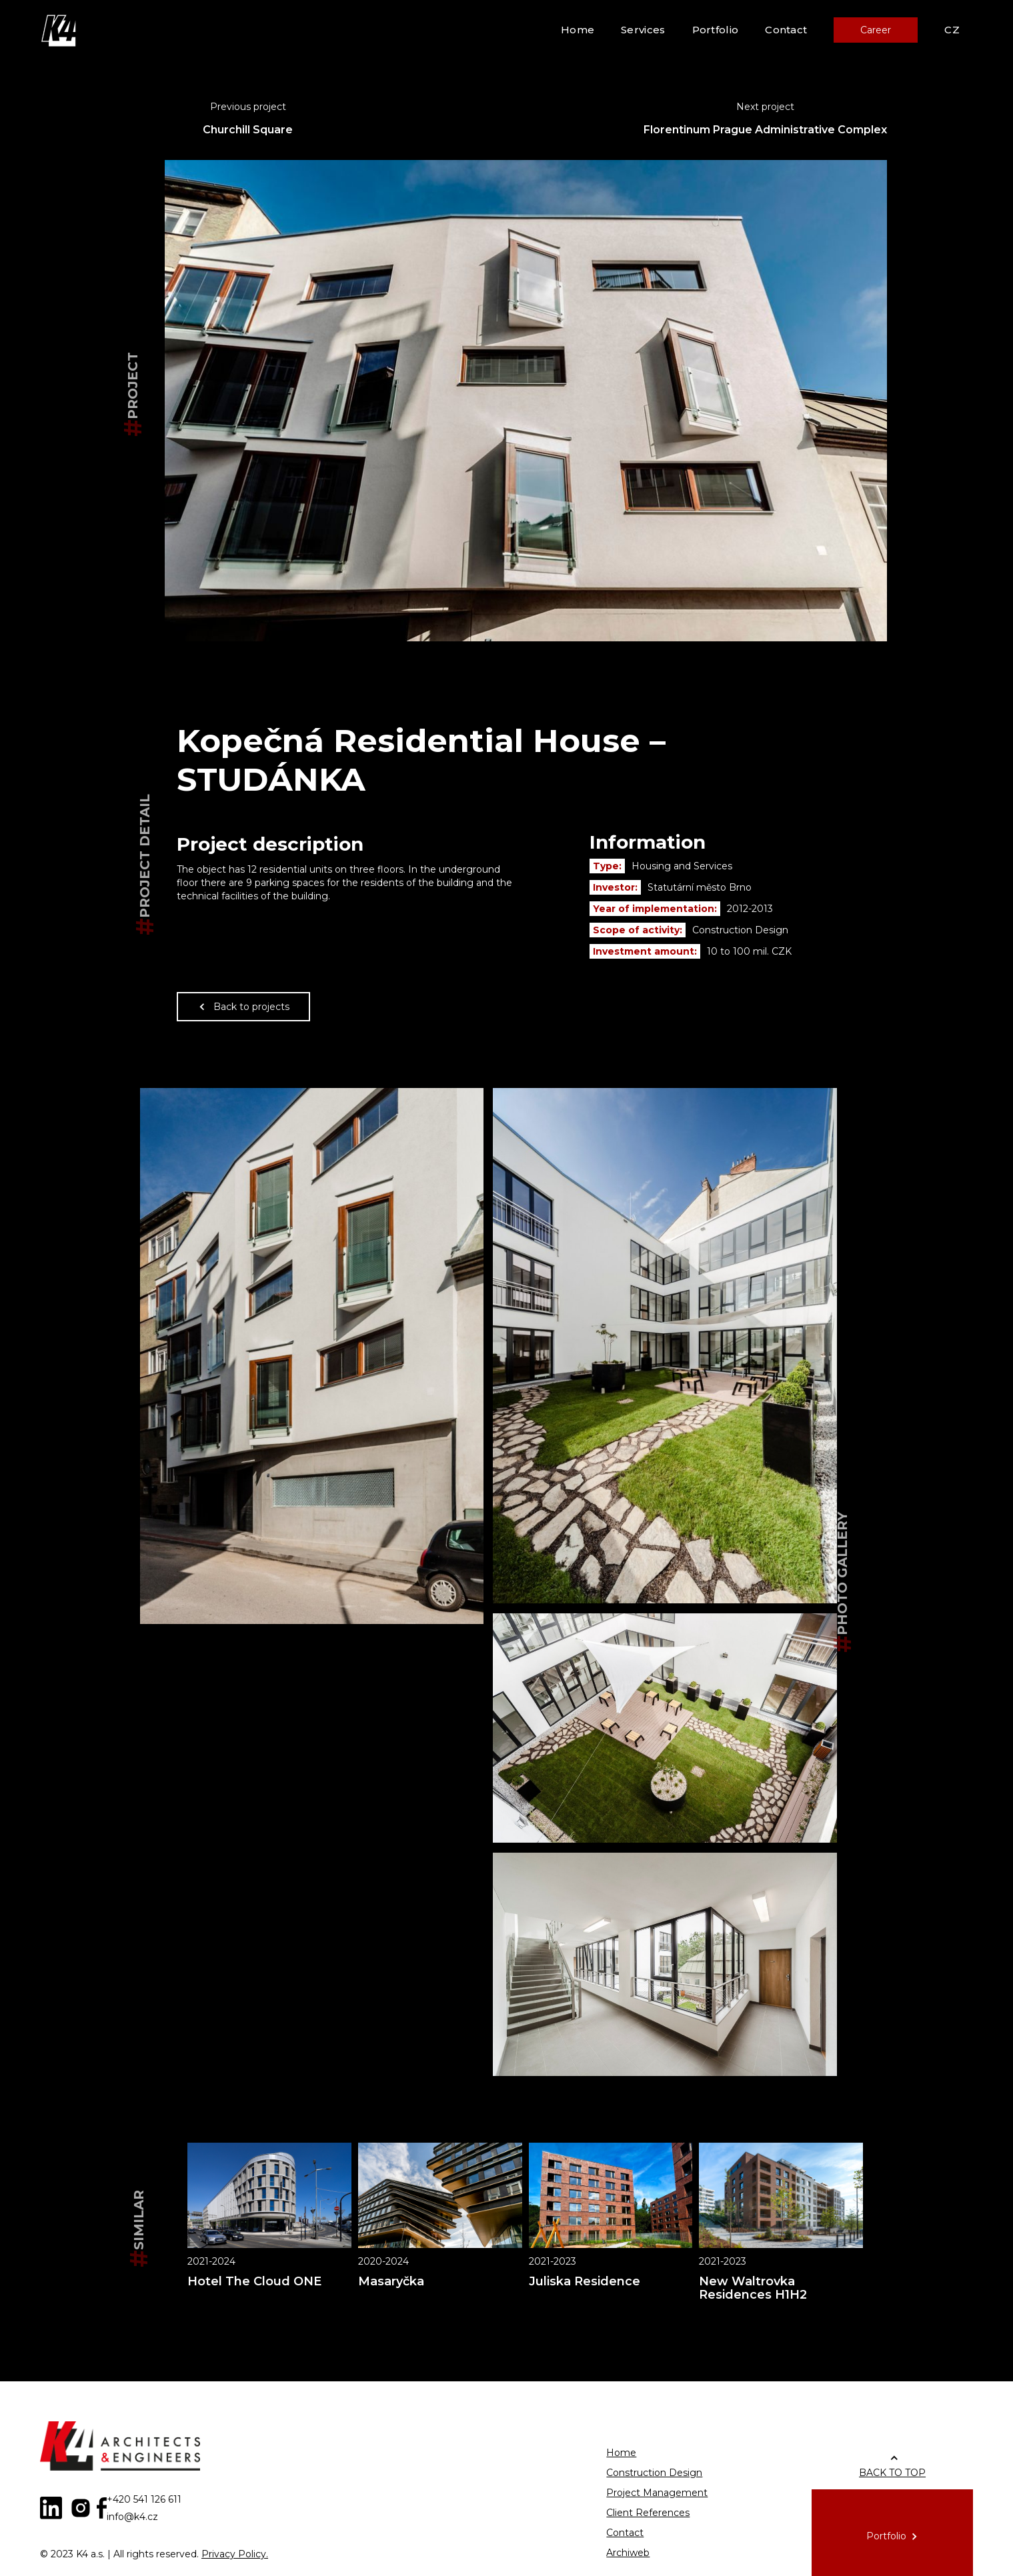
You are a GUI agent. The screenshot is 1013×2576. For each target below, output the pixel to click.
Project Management (657, 2493)
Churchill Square (248, 129)
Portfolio (715, 29)
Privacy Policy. (234, 2554)
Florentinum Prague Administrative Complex (765, 129)
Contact (786, 29)
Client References (648, 2513)
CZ (952, 29)
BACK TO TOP (892, 2473)
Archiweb (628, 2553)
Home (577, 29)
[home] (60, 30)
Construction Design (654, 2473)
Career (875, 30)
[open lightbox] (312, 1356)
